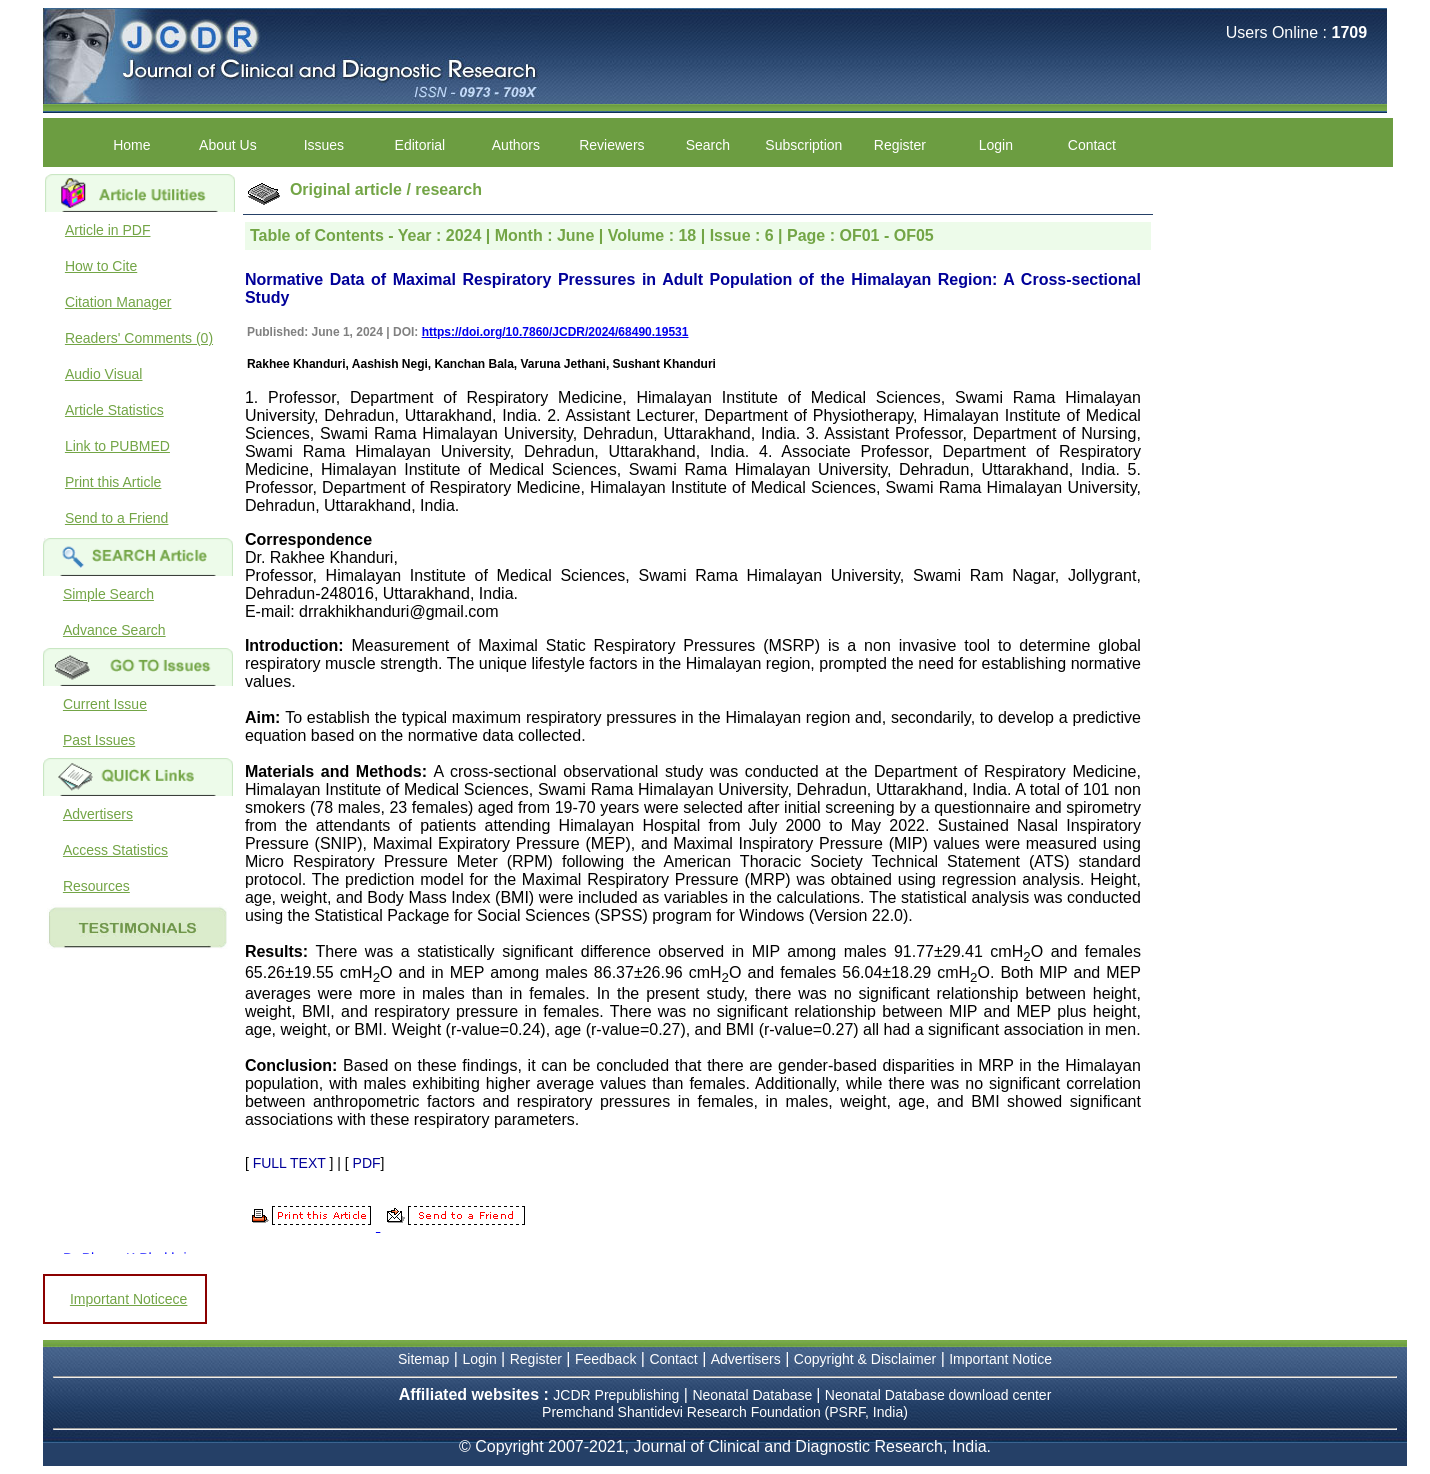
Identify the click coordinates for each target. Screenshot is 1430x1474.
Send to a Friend (117, 518)
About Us (228, 145)
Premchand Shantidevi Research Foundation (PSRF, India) (725, 1412)
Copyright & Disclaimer (865, 1359)
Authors (516, 145)
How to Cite (101, 266)
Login (996, 145)
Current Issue (105, 704)
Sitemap (423, 1359)
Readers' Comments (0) (139, 338)
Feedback (605, 1359)
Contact (1092, 145)
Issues (324, 145)
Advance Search (114, 630)
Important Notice (1000, 1359)
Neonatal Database (754, 1395)
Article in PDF (108, 230)
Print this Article (113, 482)
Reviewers (611, 145)
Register (900, 145)
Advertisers (98, 814)
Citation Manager (118, 302)
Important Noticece (129, 1299)
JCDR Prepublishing (616, 1395)
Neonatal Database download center (938, 1395)
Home (131, 145)
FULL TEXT (289, 1163)
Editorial (420, 145)
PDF (367, 1163)
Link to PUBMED (117, 446)
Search (708, 145)
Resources (96, 886)
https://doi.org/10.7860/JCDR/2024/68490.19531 (555, 332)
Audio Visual (104, 374)
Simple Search (108, 594)
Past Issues (99, 740)
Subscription (803, 145)
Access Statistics (115, 850)
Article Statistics (114, 410)
